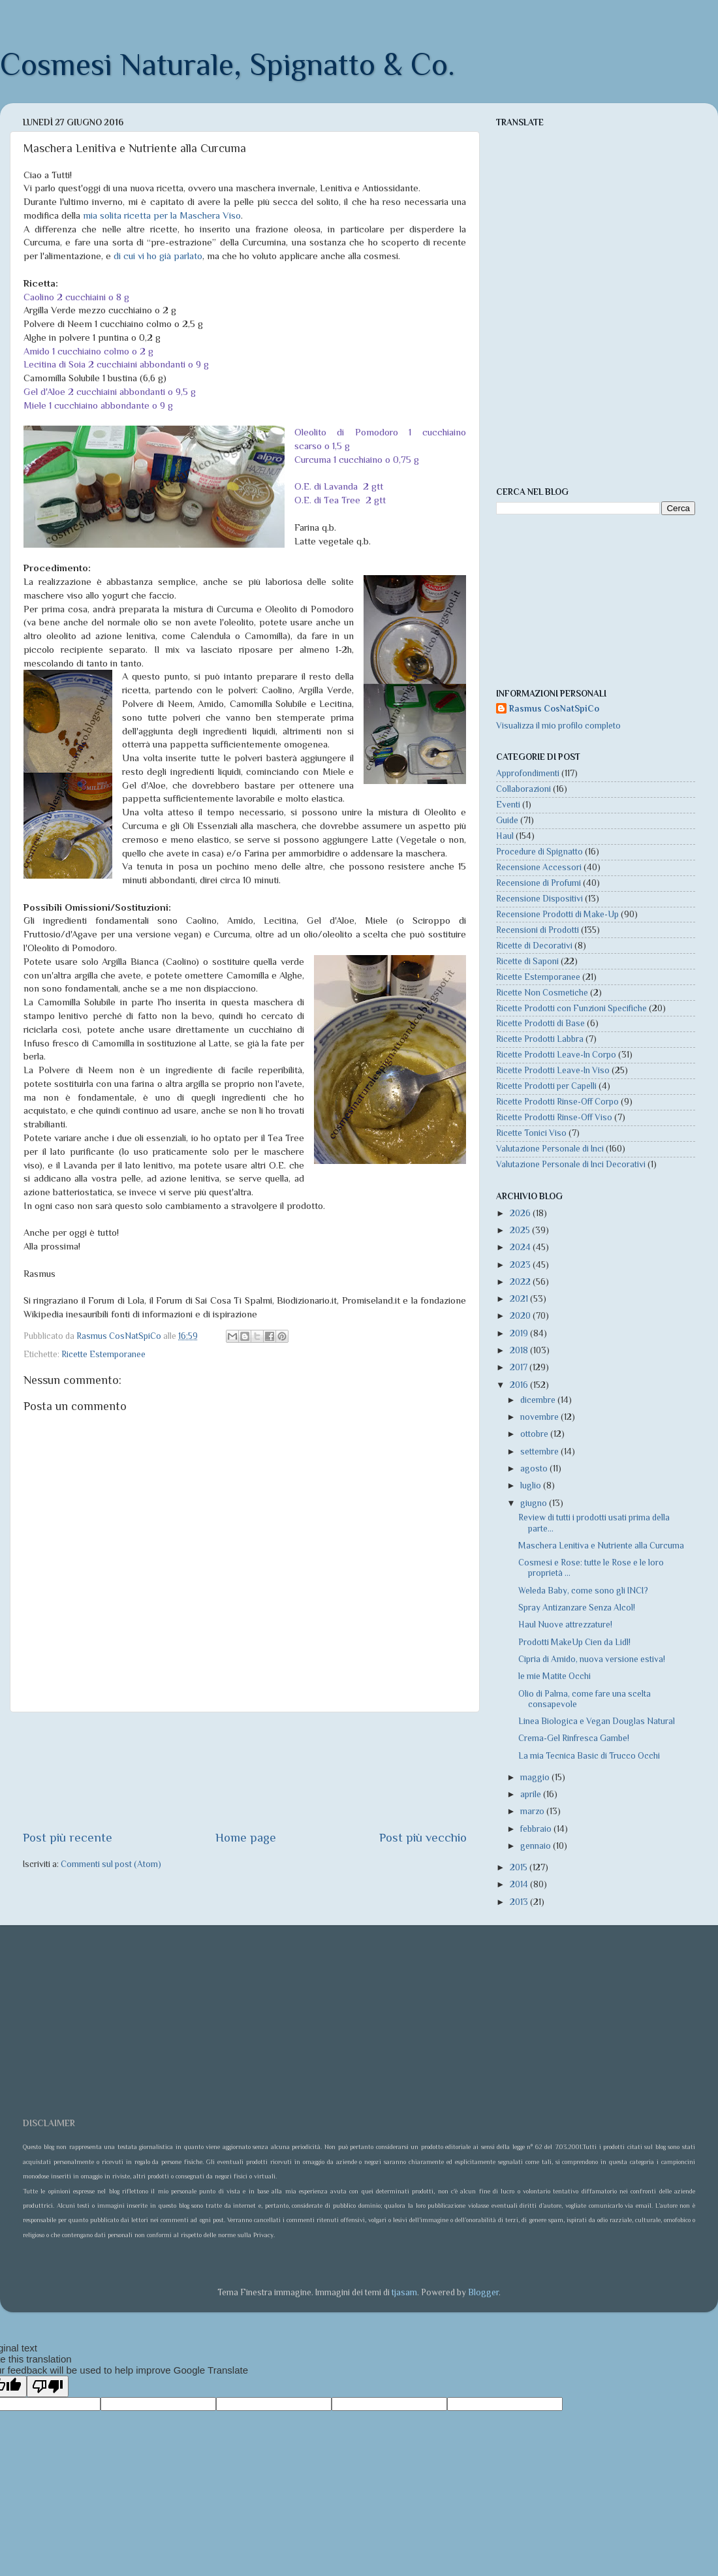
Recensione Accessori (539, 867)
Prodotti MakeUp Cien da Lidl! (574, 1642)
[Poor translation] (48, 2386)
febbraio (537, 1829)
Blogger (483, 2292)
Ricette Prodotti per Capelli (546, 1086)
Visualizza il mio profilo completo (558, 725)
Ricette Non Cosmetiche (542, 992)
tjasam (404, 2292)
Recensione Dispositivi (539, 898)
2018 (520, 1350)
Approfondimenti (527, 773)
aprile (531, 1794)
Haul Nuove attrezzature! (565, 1624)
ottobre (535, 1434)
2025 (521, 1230)
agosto (535, 1468)
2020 (521, 1316)
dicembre (538, 1400)
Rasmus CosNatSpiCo (554, 709)
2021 (520, 1299)
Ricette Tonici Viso (531, 1133)
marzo (533, 1811)
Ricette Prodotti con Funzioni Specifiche (571, 1008)
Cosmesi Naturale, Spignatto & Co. (227, 64)
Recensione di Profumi (538, 883)
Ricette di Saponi (527, 961)
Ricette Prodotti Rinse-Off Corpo (557, 1102)
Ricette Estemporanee (103, 1354)
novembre (540, 1417)
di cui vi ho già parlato (158, 256)
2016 (520, 1385)
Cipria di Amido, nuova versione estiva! (591, 1659)
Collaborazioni (523, 789)
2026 (521, 1213)
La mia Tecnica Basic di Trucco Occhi (589, 1756)
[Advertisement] (245, 1771)
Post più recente (67, 1837)
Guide (507, 820)
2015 (519, 1867)
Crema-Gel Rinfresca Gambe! (573, 1738)
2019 (520, 1333)
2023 (521, 1265)
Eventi (508, 804)
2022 (521, 1282)
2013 (520, 1902)
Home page (245, 1837)
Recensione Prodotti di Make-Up (557, 914)
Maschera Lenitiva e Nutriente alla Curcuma (601, 1545)
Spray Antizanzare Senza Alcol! (576, 1607)
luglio (531, 1485)
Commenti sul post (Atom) (111, 1864)
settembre (540, 1451)
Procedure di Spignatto (539, 851)
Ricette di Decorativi (534, 945)
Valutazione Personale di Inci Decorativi (571, 1164)
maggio (536, 1777)
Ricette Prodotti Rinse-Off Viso (554, 1117)
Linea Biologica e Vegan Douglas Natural (596, 1721)
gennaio (536, 1846)
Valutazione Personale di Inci (550, 1149)
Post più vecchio (423, 1837)
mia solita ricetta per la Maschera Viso (162, 215)
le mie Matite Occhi (554, 1676)
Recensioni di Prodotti (537, 930)
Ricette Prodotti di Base (540, 1023)
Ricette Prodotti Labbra (540, 1039)
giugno (534, 1503)
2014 (520, 1884)
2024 (521, 1247)
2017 (519, 1367)
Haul (505, 836)
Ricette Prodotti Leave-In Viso (553, 1070)
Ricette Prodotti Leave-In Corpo (556, 1055)
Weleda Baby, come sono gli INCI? (583, 1590)
